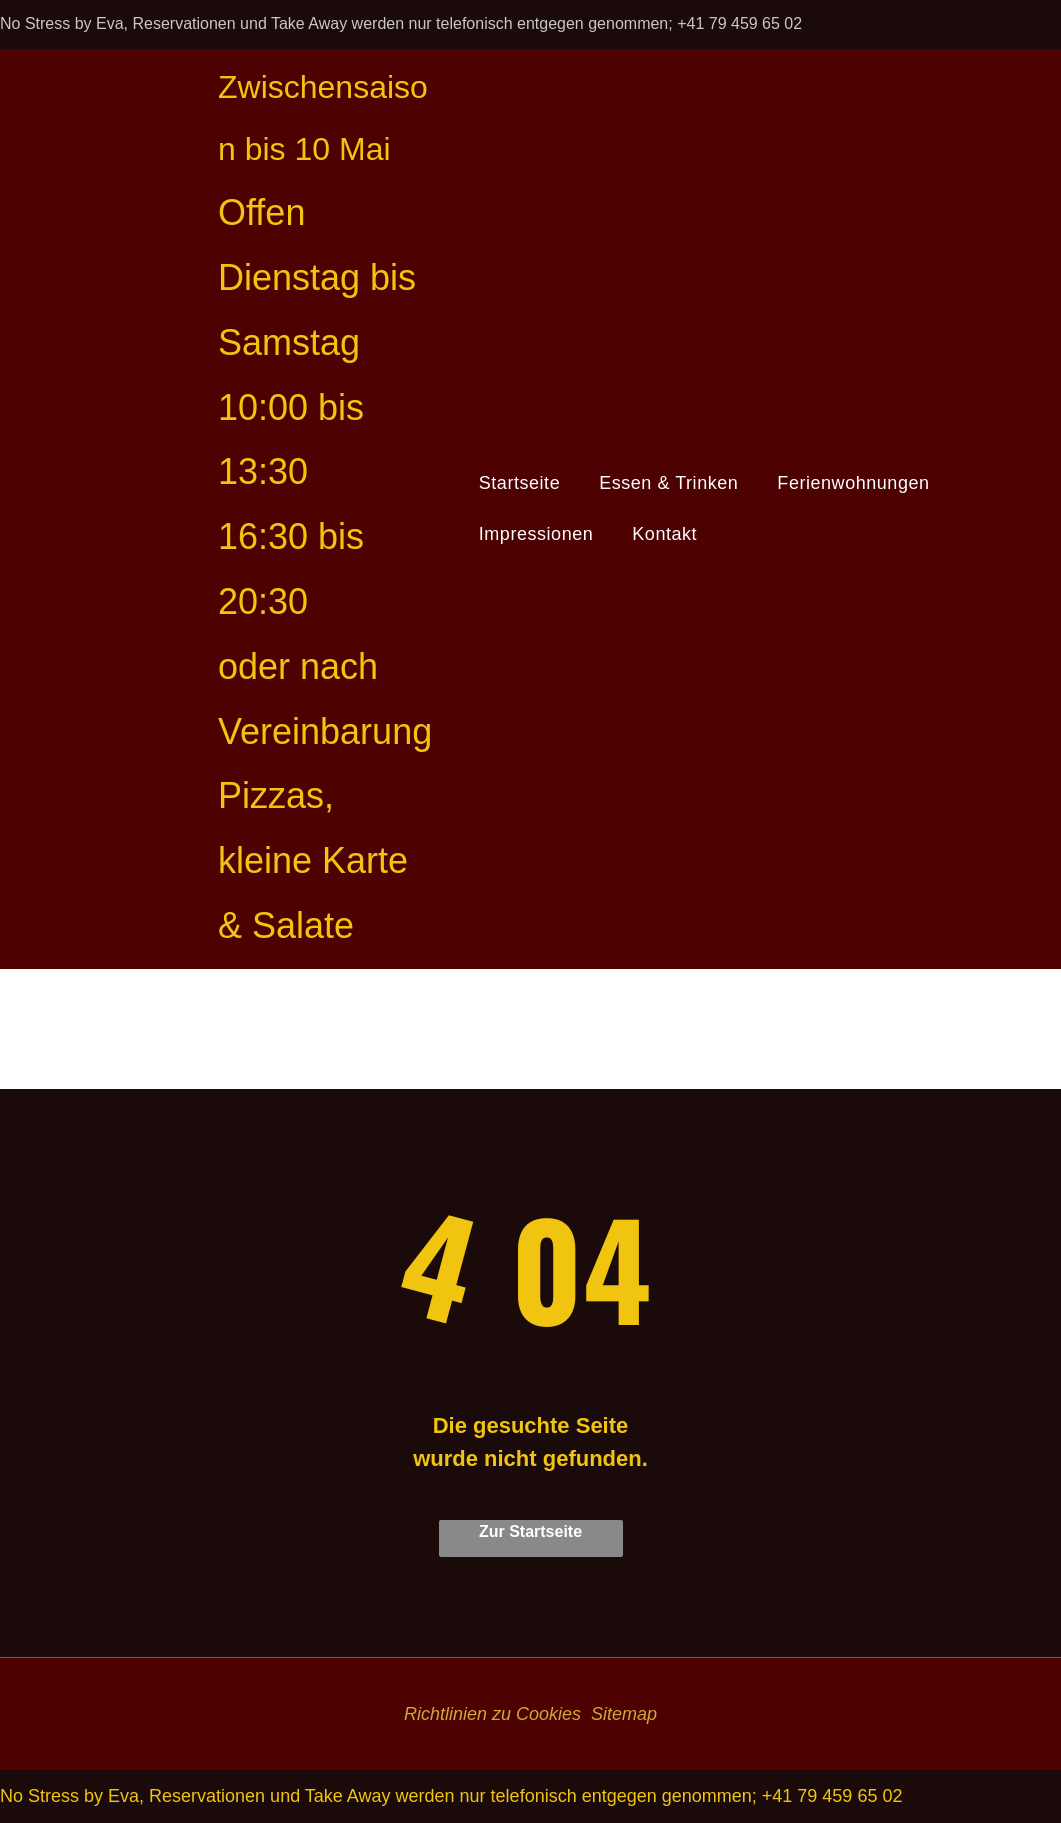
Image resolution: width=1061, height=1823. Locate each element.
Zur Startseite (530, 1531)
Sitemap (624, 1714)
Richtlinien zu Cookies (492, 1714)
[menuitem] (527, 483)
